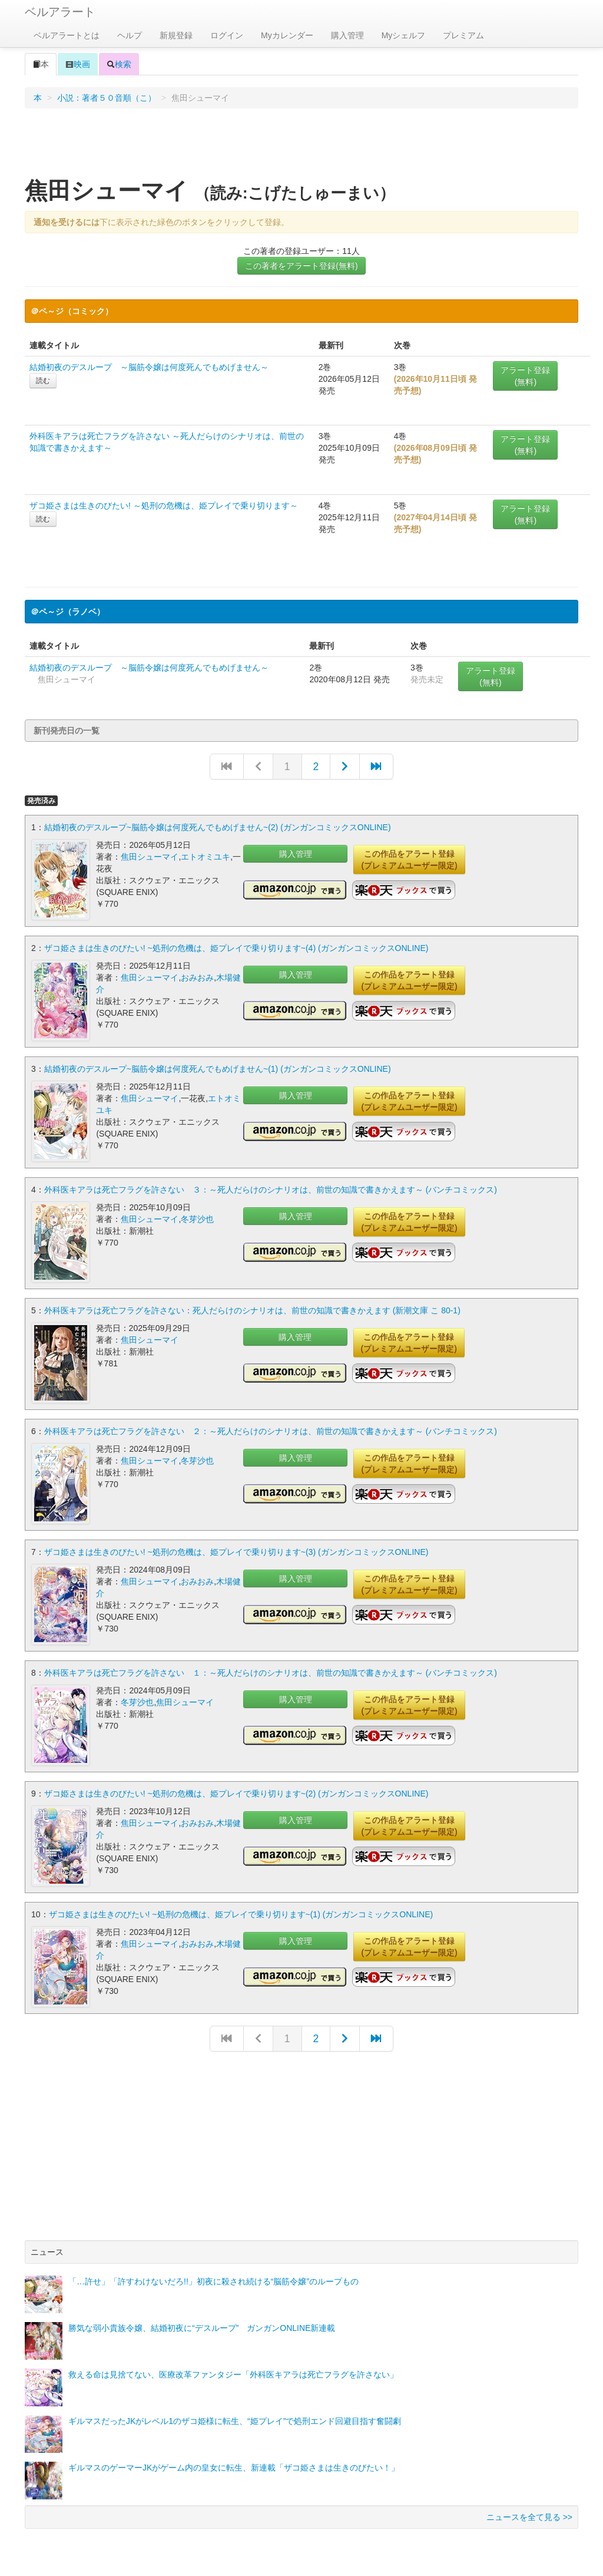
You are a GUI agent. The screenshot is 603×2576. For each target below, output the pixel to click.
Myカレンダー (287, 35)
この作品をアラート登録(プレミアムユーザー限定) (409, 859)
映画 (77, 64)
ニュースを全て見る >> (529, 2517)
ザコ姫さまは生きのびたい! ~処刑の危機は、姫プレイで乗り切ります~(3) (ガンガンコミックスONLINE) (236, 1552)
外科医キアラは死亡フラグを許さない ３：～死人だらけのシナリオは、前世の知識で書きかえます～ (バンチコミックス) (270, 1189)
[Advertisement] (301, 146)
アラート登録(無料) (525, 376)
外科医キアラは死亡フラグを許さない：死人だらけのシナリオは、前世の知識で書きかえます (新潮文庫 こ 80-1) (252, 1310)
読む (43, 381)
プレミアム (463, 35)
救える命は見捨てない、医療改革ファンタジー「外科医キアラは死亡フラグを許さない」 (233, 2374)
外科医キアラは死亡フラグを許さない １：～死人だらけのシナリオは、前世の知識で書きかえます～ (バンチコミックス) (270, 1672)
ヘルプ (129, 35)
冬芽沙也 (197, 1219)
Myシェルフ (404, 35)
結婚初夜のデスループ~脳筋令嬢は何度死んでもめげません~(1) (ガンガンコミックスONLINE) (217, 1069)
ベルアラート (60, 11)
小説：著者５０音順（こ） (106, 98)
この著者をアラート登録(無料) (301, 265)
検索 (119, 64)
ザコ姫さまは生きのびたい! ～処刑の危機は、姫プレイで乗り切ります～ (163, 505)
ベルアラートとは (67, 35)
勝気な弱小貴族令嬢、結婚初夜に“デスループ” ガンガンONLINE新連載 (201, 2328)
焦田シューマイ (149, 856)
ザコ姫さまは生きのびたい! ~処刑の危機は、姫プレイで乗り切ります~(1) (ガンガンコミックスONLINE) (241, 1914)
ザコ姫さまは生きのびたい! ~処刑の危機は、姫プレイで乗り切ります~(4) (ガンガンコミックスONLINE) (236, 948)
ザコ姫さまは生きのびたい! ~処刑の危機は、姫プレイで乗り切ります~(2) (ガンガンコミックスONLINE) (236, 1793)
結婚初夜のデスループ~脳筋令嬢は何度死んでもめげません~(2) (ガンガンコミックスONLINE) (217, 827)
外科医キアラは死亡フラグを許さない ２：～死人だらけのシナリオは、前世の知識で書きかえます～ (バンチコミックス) (270, 1431)
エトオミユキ (205, 856)
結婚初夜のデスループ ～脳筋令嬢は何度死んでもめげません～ (149, 367)
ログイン (226, 35)
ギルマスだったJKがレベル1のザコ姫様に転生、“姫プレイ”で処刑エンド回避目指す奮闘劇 (234, 2421)
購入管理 (347, 35)
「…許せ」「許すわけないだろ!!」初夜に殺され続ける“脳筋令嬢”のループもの (213, 2281)
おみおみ (197, 977)
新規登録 (176, 35)
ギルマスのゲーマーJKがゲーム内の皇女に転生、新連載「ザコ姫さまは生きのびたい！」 (233, 2467)
